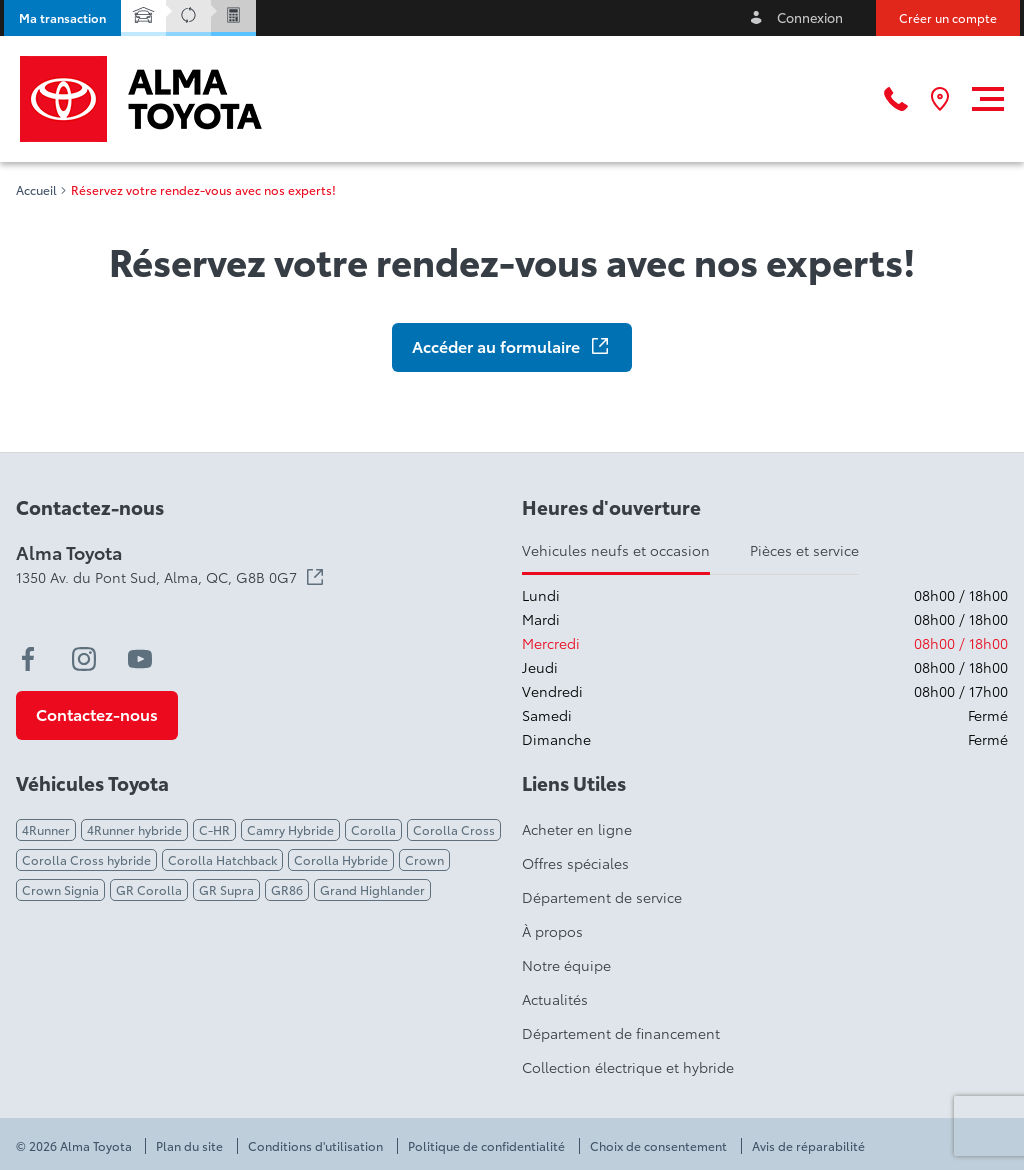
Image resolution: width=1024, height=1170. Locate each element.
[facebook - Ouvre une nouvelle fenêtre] (28, 659)
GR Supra (226, 889)
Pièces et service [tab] (804, 550)
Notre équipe (566, 965)
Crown (424, 859)
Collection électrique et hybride (628, 1067)
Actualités (555, 999)
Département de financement (621, 1033)
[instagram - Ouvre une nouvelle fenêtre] (84, 659)
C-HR (214, 829)
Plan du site (189, 1146)
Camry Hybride (290, 829)
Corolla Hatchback (222, 859)
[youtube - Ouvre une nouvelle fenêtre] (140, 659)
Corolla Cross (454, 829)
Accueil (36, 190)
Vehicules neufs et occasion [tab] (616, 550)
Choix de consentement (658, 1146)
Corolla (373, 829)
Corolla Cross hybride (86, 859)
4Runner (46, 829)
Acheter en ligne (577, 829)
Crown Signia (60, 889)
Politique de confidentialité (486, 1146)
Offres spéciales (575, 863)
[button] (62, 18)
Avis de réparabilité (808, 1146)
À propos (552, 931)
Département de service (602, 897)
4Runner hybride (134, 829)
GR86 (287, 889)
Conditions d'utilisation (315, 1146)
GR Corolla (149, 889)
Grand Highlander (372, 889)
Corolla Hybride (341, 859)
